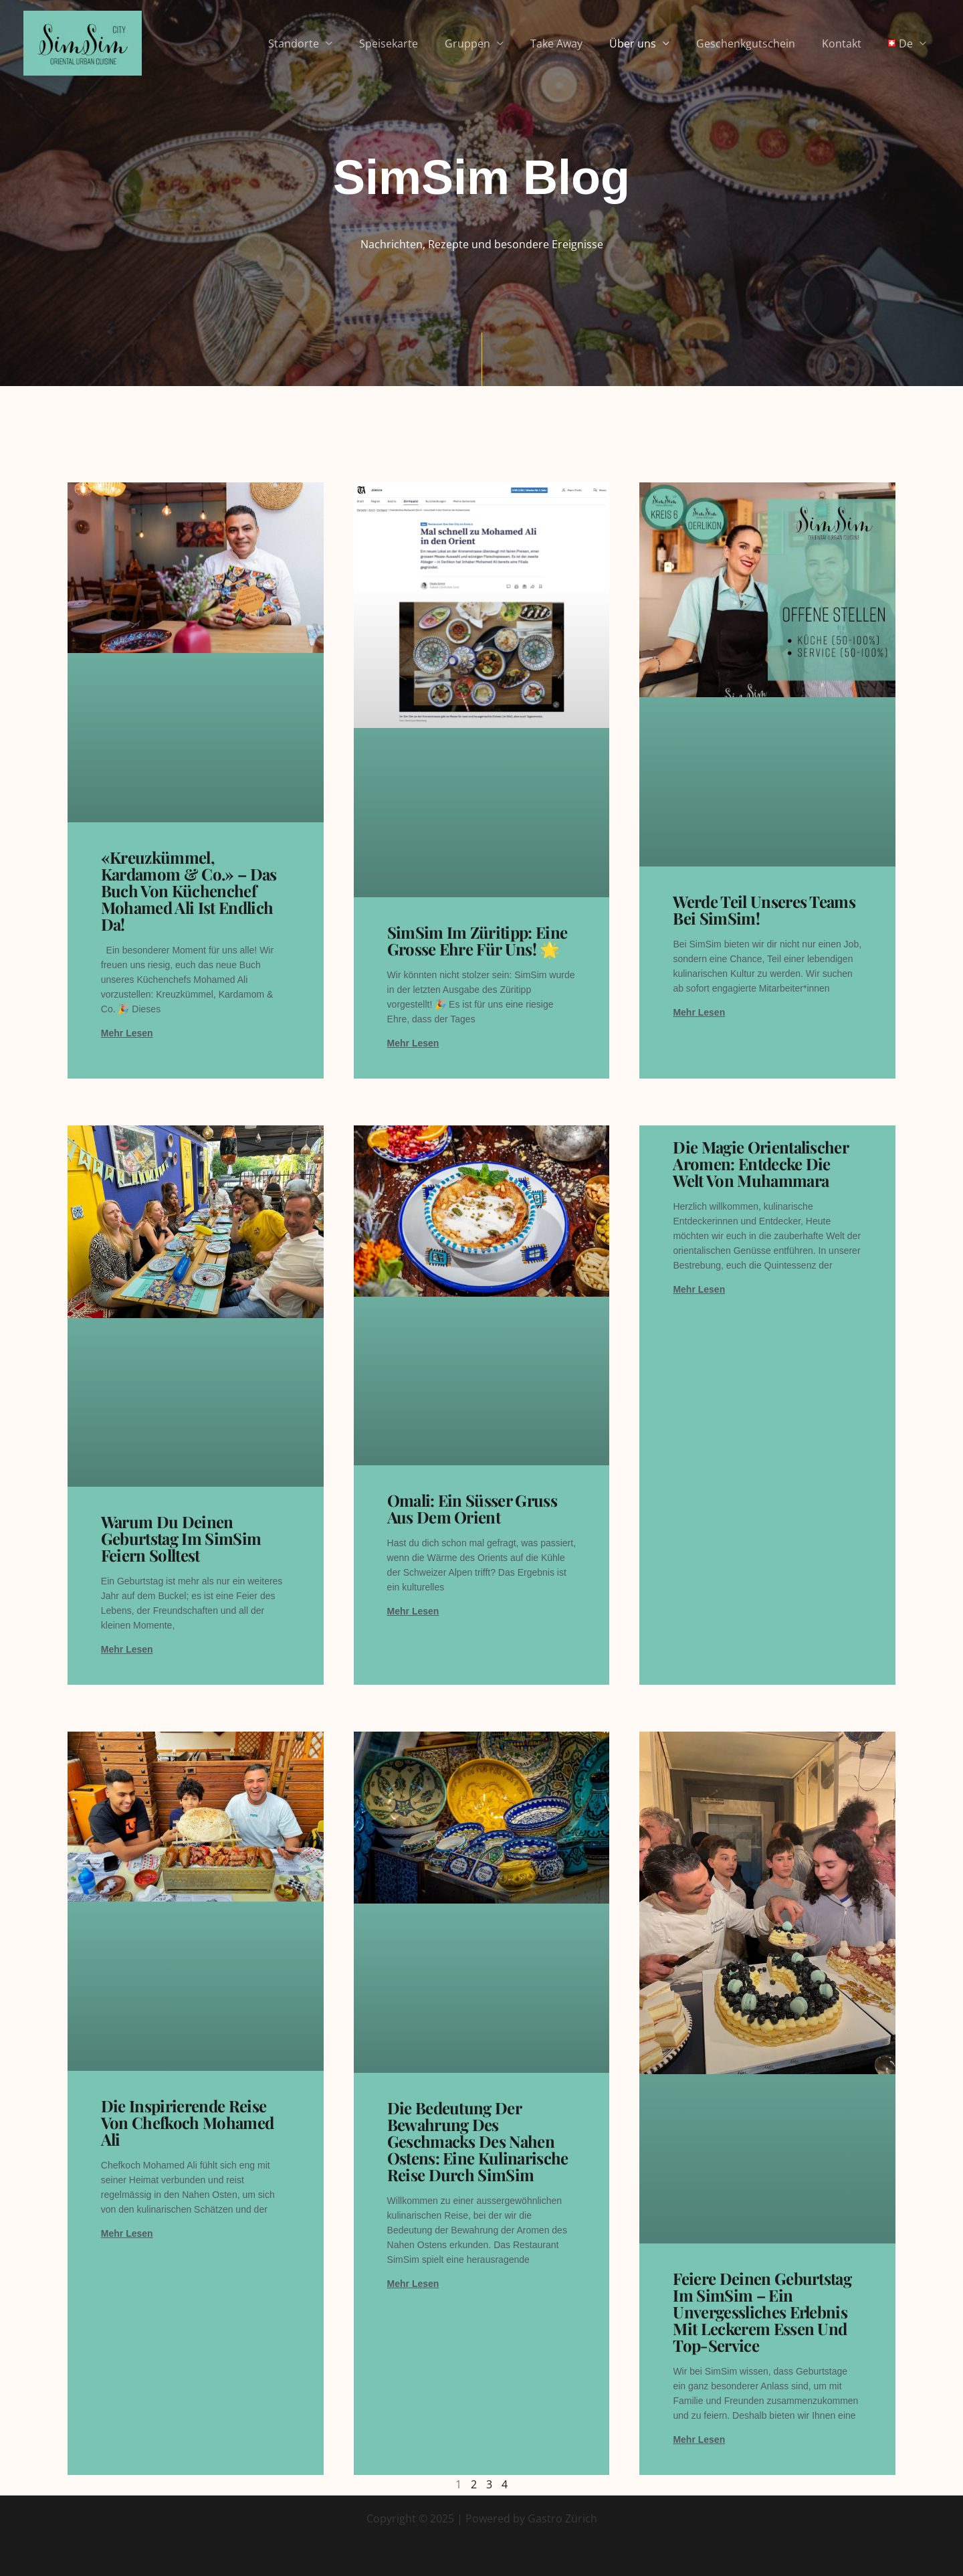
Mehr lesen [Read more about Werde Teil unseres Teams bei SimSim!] (699, 1012)
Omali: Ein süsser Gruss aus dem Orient (472, 1508)
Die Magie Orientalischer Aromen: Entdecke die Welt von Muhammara (760, 1163)
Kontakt (849, 43)
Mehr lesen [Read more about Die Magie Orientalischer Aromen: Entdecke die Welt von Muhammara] (699, 1289)
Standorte (333, 43)
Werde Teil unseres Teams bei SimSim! (764, 910)
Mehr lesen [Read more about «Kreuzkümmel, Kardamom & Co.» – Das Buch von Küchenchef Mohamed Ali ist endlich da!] (127, 1033)
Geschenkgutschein (759, 43)
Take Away (580, 43)
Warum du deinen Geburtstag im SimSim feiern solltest (181, 1538)
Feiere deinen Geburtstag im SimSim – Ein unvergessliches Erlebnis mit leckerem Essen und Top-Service (762, 2312)
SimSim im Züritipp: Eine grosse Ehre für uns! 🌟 (477, 940)
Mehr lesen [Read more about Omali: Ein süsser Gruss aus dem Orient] (413, 1611)
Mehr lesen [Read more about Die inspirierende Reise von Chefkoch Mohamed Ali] (127, 2233)
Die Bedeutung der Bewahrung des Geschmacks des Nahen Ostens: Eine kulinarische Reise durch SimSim (477, 2141)
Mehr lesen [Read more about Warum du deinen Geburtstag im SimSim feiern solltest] (127, 1649)
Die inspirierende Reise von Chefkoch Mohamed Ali (187, 2122)
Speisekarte (423, 43)
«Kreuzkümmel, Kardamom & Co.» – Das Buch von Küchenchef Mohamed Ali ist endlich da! (189, 890)
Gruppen (497, 43)
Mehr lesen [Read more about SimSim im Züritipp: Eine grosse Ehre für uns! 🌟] (413, 1043)
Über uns (651, 43)
